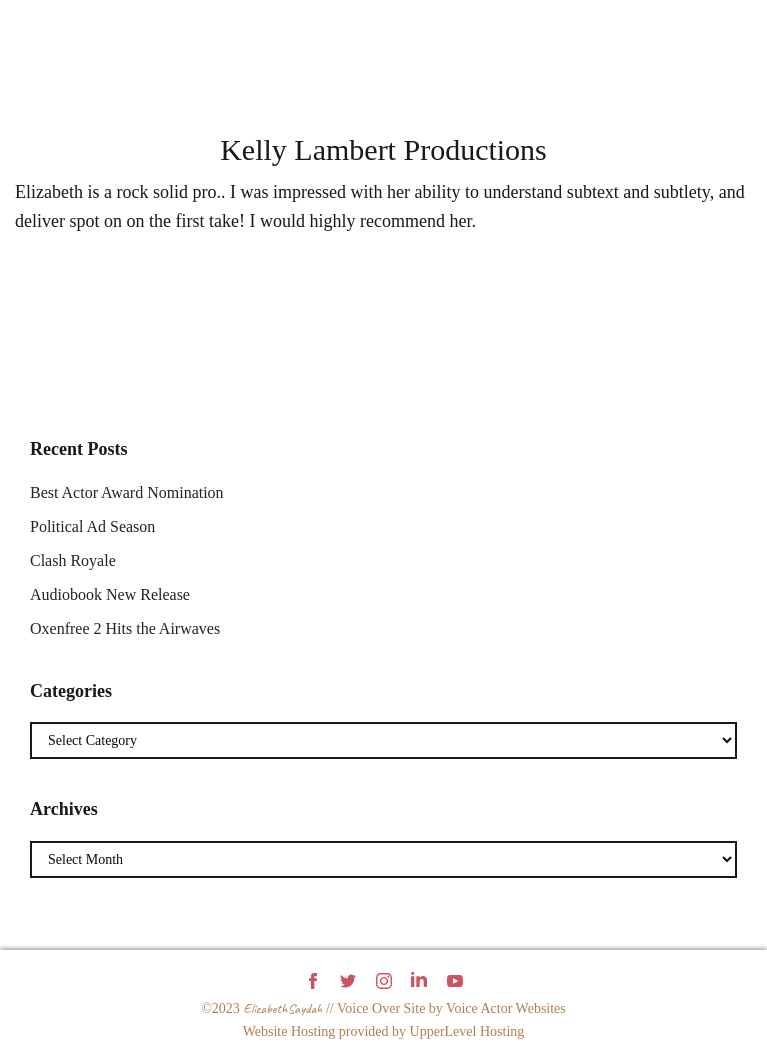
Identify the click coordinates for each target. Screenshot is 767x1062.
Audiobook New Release (110, 594)
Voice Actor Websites (506, 1008)
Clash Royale (73, 560)
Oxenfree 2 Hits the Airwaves (125, 628)
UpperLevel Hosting (467, 1031)
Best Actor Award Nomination (127, 492)
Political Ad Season (92, 526)
